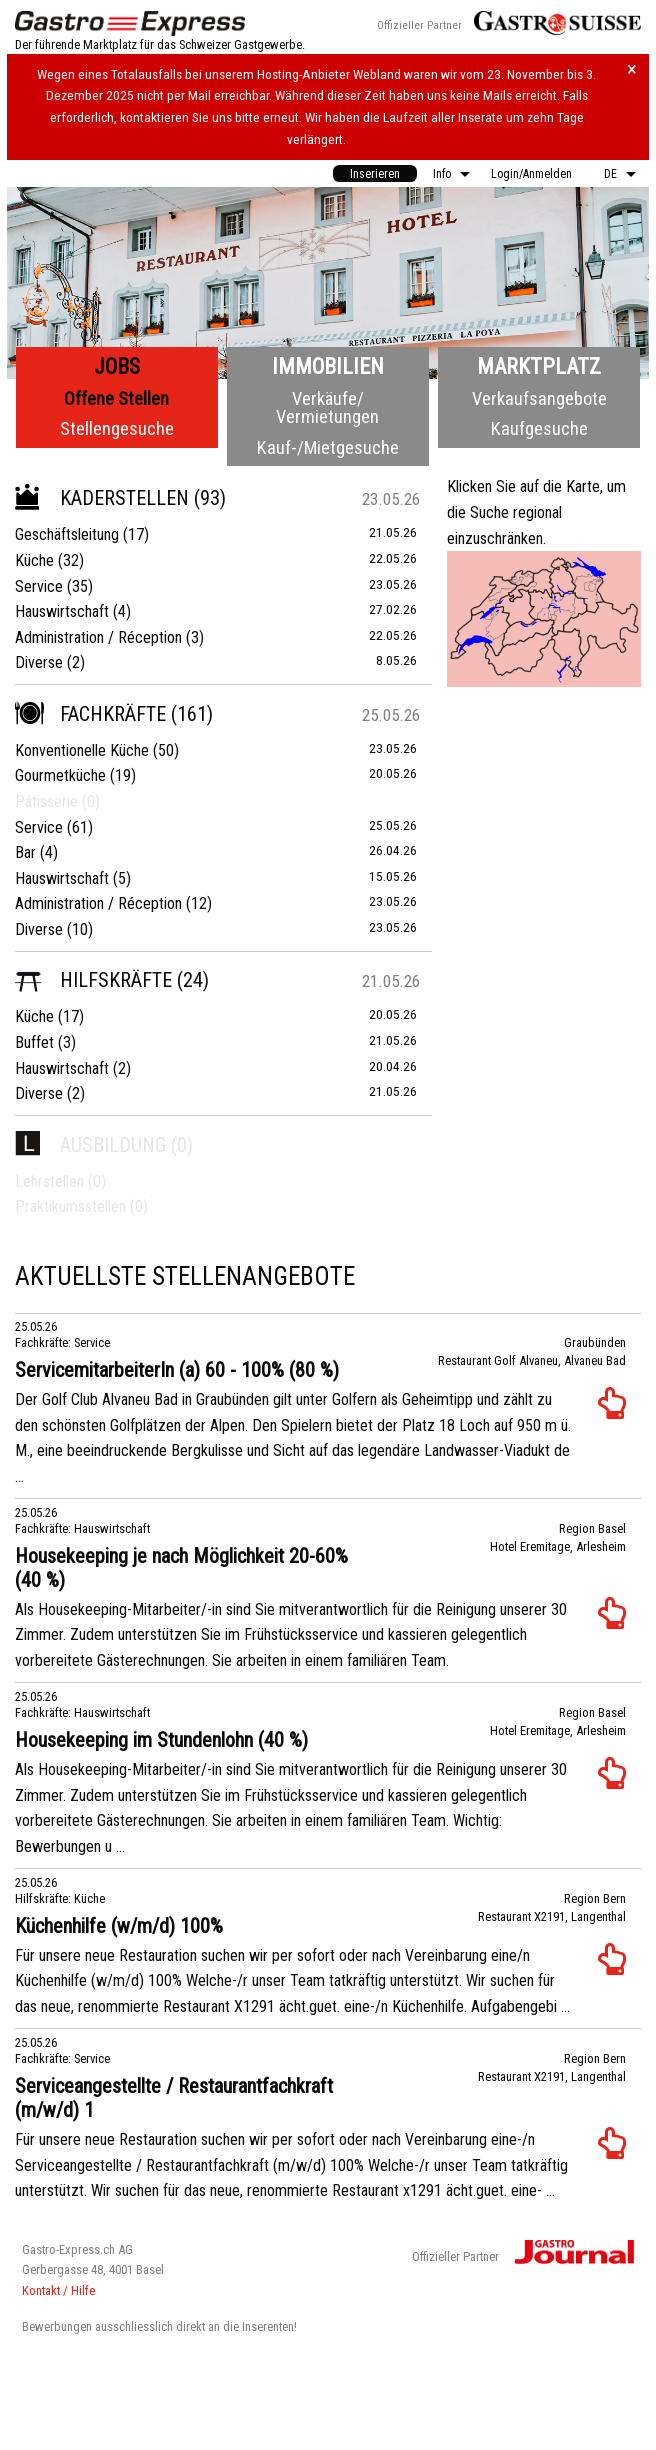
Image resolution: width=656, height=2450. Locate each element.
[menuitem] (375, 173)
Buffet (34, 1042)
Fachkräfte (90, 714)
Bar (25, 852)
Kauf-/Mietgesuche (328, 447)
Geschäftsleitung (67, 534)
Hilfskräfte (93, 980)
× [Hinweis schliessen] (632, 69)
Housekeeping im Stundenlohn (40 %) (161, 1740)
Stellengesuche (117, 428)
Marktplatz (539, 366)
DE (610, 174)
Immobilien (328, 366)
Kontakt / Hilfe (58, 2290)
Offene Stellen (116, 398)
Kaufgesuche (539, 428)
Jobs (117, 366)
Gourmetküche (60, 775)
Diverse (39, 662)
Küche (34, 560)
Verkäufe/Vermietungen (327, 407)
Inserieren (375, 174)
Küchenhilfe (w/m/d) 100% (119, 1926)
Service (39, 586)
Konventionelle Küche (82, 750)
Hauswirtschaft (62, 611)
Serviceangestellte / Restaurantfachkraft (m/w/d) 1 (174, 2098)
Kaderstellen (102, 498)
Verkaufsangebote (539, 398)
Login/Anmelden (531, 174)
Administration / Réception (98, 637)
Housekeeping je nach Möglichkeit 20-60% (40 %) (181, 1568)
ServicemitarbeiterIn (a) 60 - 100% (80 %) (177, 1370)
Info (442, 174)
